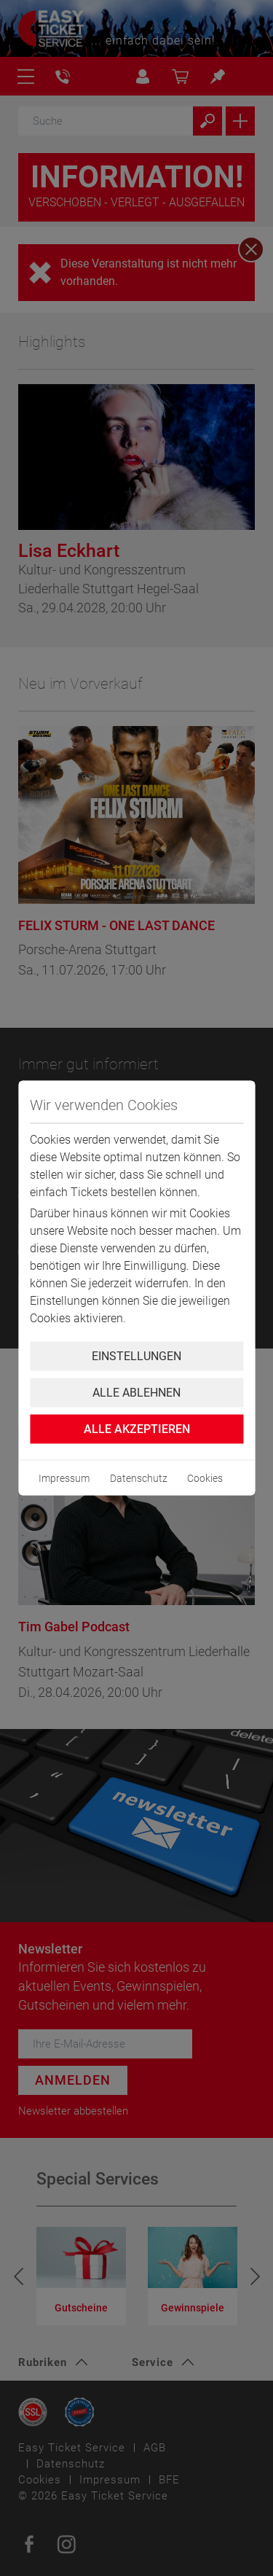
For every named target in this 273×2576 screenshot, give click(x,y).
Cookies (205, 1478)
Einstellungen (136, 1356)
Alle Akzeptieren (137, 1429)
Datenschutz (138, 1478)
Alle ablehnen (136, 1393)
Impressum (64, 1478)
